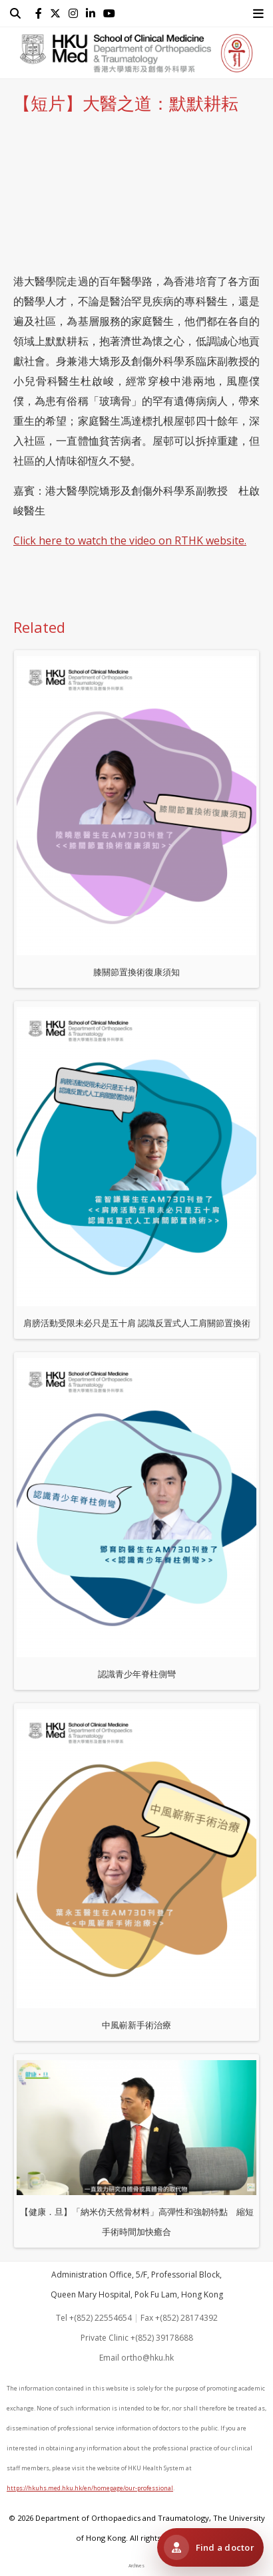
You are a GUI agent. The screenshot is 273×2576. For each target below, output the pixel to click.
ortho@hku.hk (147, 2357)
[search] (18, 13)
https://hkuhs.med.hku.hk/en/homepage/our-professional (90, 2488)
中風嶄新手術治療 (136, 1870)
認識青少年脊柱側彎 (136, 1519)
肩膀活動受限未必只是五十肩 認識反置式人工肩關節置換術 (136, 1168)
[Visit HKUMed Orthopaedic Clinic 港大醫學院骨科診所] (210, 2547)
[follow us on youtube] (112, 13)
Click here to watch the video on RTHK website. (129, 540)
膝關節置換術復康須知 (136, 817)
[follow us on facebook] (41, 13)
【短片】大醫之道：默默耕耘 (125, 103)
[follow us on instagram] (76, 13)
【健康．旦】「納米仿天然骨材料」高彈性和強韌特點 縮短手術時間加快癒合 (136, 2149)
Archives (136, 2566)
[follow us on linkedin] (93, 13)
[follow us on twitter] (58, 13)
